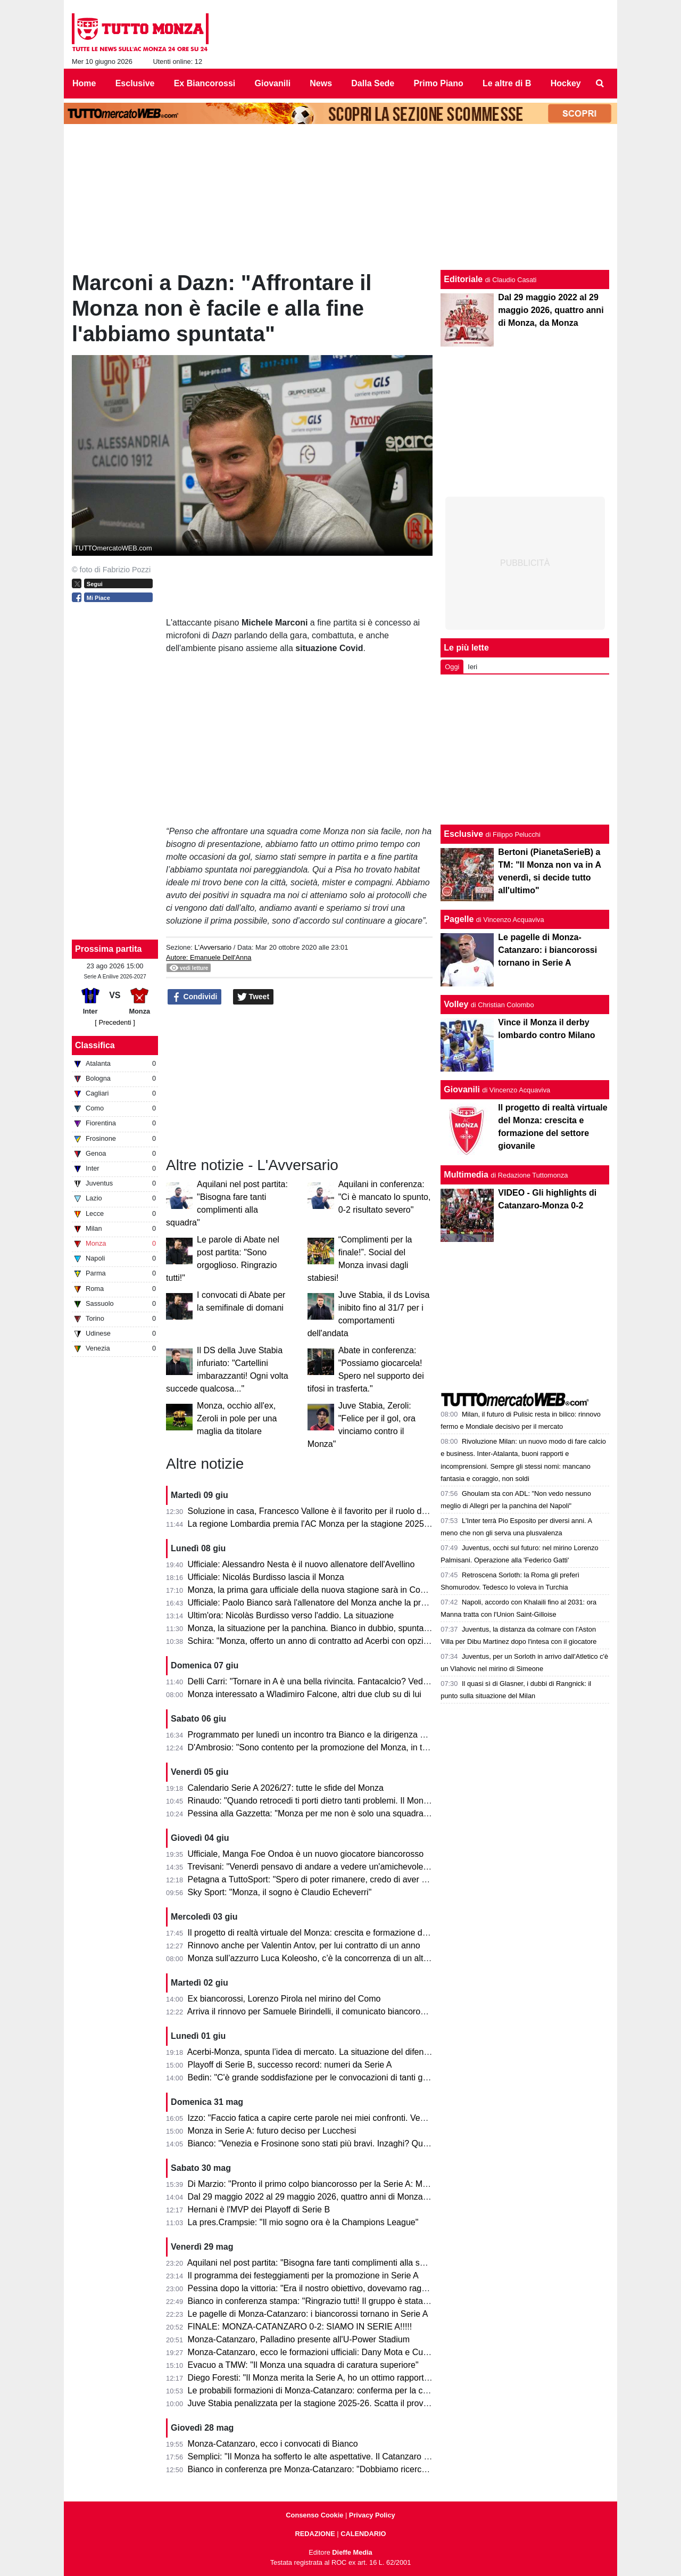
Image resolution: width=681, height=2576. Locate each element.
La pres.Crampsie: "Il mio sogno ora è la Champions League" (303, 2222)
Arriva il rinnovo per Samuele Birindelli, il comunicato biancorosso (310, 2011)
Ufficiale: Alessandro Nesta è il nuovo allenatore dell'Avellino (301, 1564)
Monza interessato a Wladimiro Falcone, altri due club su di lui (304, 1694)
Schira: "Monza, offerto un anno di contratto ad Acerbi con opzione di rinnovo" (334, 1640)
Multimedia (466, 1174)
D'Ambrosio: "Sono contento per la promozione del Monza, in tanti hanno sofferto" (342, 1747)
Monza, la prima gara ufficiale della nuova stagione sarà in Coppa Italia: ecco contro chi (352, 1589)
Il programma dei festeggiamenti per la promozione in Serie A (303, 2275)
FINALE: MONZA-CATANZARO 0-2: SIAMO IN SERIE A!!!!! (300, 2326)
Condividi (195, 997)
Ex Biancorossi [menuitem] (205, 83)
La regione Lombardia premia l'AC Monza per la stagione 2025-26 (312, 1523)
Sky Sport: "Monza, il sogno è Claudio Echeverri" (280, 1892)
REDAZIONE (315, 2534)
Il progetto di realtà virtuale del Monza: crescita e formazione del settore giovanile (341, 1932)
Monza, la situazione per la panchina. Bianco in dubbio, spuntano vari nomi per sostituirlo (356, 1628)
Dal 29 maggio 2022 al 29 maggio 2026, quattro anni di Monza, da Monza (326, 2196)
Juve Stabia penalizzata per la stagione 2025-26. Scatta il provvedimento (325, 2403)
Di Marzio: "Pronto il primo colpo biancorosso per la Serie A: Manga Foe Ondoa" (338, 2183)
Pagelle (459, 919)
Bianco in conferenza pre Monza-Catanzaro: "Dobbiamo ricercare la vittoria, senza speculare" (364, 2469)
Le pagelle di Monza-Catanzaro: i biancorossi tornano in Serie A (308, 2313)
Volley (456, 1004)
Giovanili (462, 1089)
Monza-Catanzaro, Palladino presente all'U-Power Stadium (299, 2339)
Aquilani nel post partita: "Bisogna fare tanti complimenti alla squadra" (318, 2262)
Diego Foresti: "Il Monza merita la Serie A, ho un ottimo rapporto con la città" (331, 2377)
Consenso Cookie (314, 2515)
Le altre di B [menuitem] (507, 83)
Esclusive (463, 833)
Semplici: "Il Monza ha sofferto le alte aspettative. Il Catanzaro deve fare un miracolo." (349, 2456)
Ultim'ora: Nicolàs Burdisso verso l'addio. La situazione (291, 1615)
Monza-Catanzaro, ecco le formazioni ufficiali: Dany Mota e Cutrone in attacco (334, 2352)
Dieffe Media (352, 2552)
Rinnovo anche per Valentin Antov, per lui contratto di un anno (304, 1945)
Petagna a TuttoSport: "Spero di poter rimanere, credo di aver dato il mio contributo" (345, 1879)
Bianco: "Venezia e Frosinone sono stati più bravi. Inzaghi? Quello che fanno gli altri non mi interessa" (379, 2143)
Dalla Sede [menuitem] (372, 83)
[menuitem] (600, 83)
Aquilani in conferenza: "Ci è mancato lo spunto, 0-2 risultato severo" (384, 1197)
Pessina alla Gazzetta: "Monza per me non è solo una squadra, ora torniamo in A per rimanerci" (367, 1813)
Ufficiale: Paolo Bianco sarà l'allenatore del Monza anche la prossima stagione (335, 1602)
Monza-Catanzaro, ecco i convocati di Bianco (273, 2443)
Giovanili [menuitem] (273, 83)
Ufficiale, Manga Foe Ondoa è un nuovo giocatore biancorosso (306, 1853)
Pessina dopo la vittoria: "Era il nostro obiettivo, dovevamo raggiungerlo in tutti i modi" (349, 2288)
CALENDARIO (363, 2534)
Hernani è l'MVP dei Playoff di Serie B (259, 2209)
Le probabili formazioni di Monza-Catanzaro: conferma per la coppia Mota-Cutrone (343, 2390)
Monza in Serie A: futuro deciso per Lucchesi (272, 2130)
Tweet (253, 997)
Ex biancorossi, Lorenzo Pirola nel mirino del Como (284, 1998)
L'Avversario (212, 947)
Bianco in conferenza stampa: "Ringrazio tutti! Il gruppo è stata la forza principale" (341, 2301)
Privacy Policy (372, 2515)
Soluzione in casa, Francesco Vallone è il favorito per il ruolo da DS (314, 1511)
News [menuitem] (321, 83)
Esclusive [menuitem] (135, 83)
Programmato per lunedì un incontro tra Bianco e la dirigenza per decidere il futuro (343, 1734)
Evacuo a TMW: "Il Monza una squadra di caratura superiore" (303, 2364)
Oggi (452, 667)
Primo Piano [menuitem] (438, 83)
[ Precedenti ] (115, 1022)
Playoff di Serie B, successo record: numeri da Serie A (290, 2064)
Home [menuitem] (84, 83)
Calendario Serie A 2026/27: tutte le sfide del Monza (286, 1787)
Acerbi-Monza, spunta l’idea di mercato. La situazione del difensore (314, 2051)
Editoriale (463, 279)
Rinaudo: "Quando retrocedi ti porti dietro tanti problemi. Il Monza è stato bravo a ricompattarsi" (366, 1800)
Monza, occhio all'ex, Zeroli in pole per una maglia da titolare (237, 1418)
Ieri (472, 667)
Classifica (95, 1045)
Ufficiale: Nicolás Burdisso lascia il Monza (266, 1577)
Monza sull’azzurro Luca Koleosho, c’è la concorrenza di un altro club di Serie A (338, 1958)
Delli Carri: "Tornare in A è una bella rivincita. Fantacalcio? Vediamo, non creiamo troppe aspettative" (377, 1681)
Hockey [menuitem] (566, 83)
